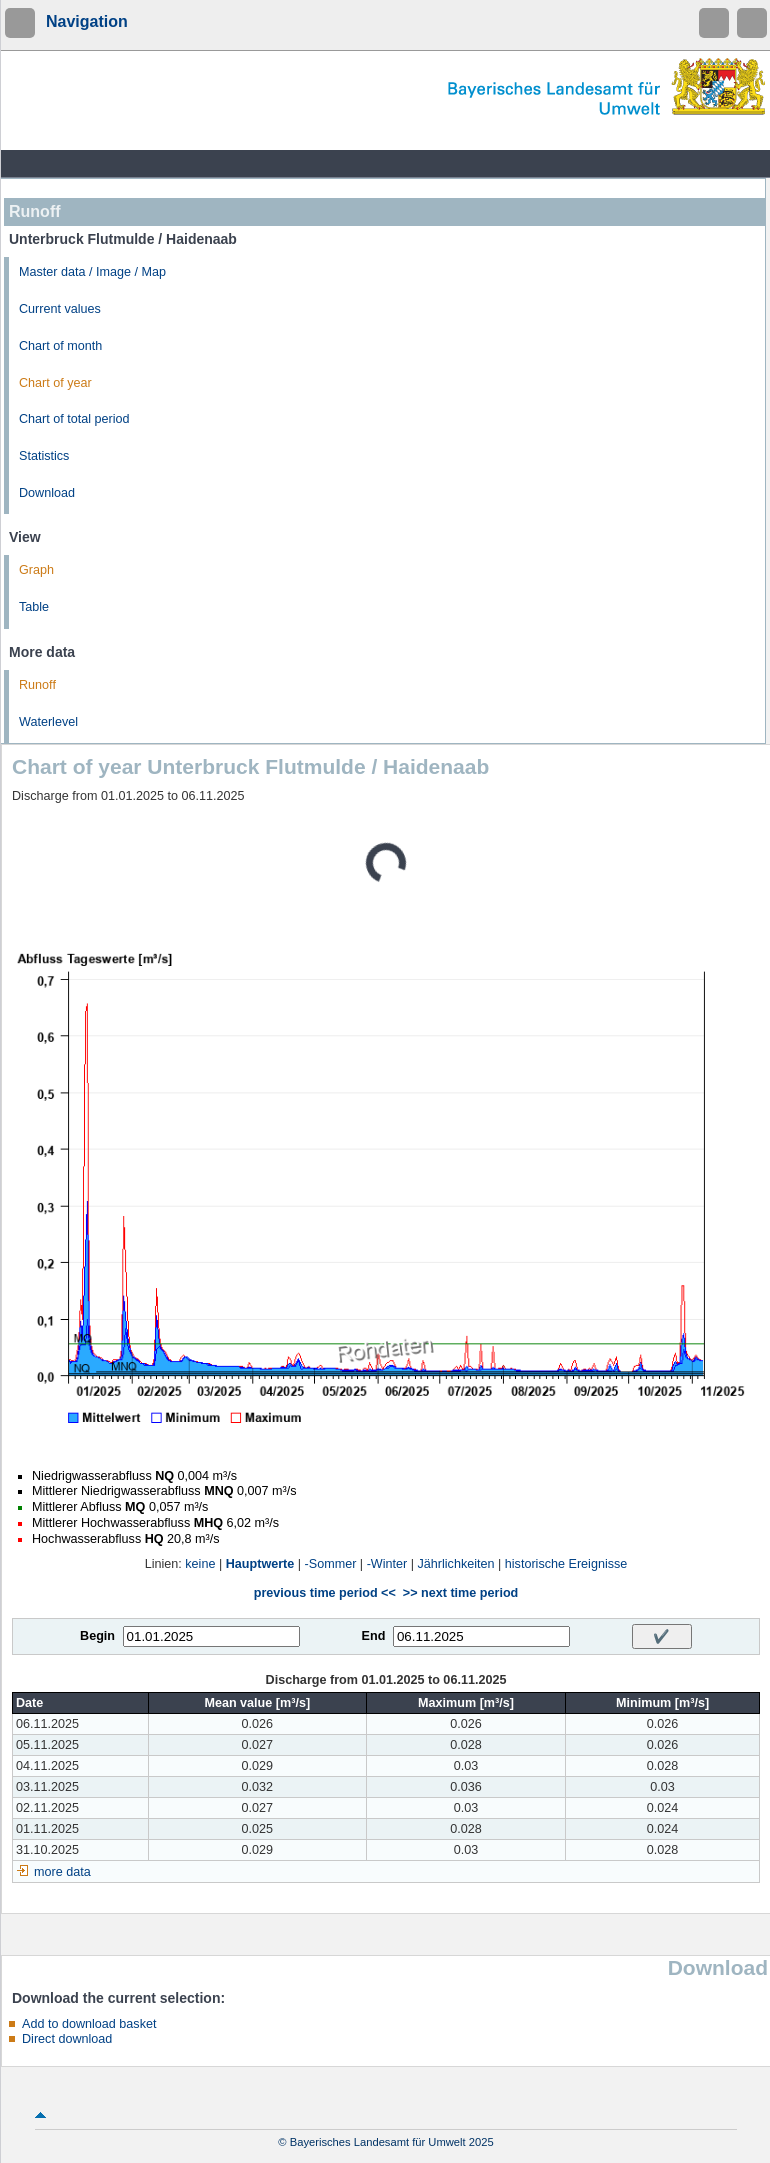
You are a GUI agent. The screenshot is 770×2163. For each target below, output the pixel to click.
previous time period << (325, 1593)
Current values (60, 309)
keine (200, 1564)
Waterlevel (48, 722)
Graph (36, 570)
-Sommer (331, 1564)
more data (62, 1872)
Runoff (37, 685)
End (374, 1636)
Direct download (67, 2039)
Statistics (44, 456)
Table (34, 607)
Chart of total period (74, 419)
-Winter (387, 1564)
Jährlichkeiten (456, 1564)
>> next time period (460, 1593)
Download (47, 493)
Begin (97, 1636)
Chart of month (60, 346)
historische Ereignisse (566, 1564)
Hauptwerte (260, 1564)
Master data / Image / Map (92, 272)
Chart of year (55, 383)
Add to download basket (89, 2024)
